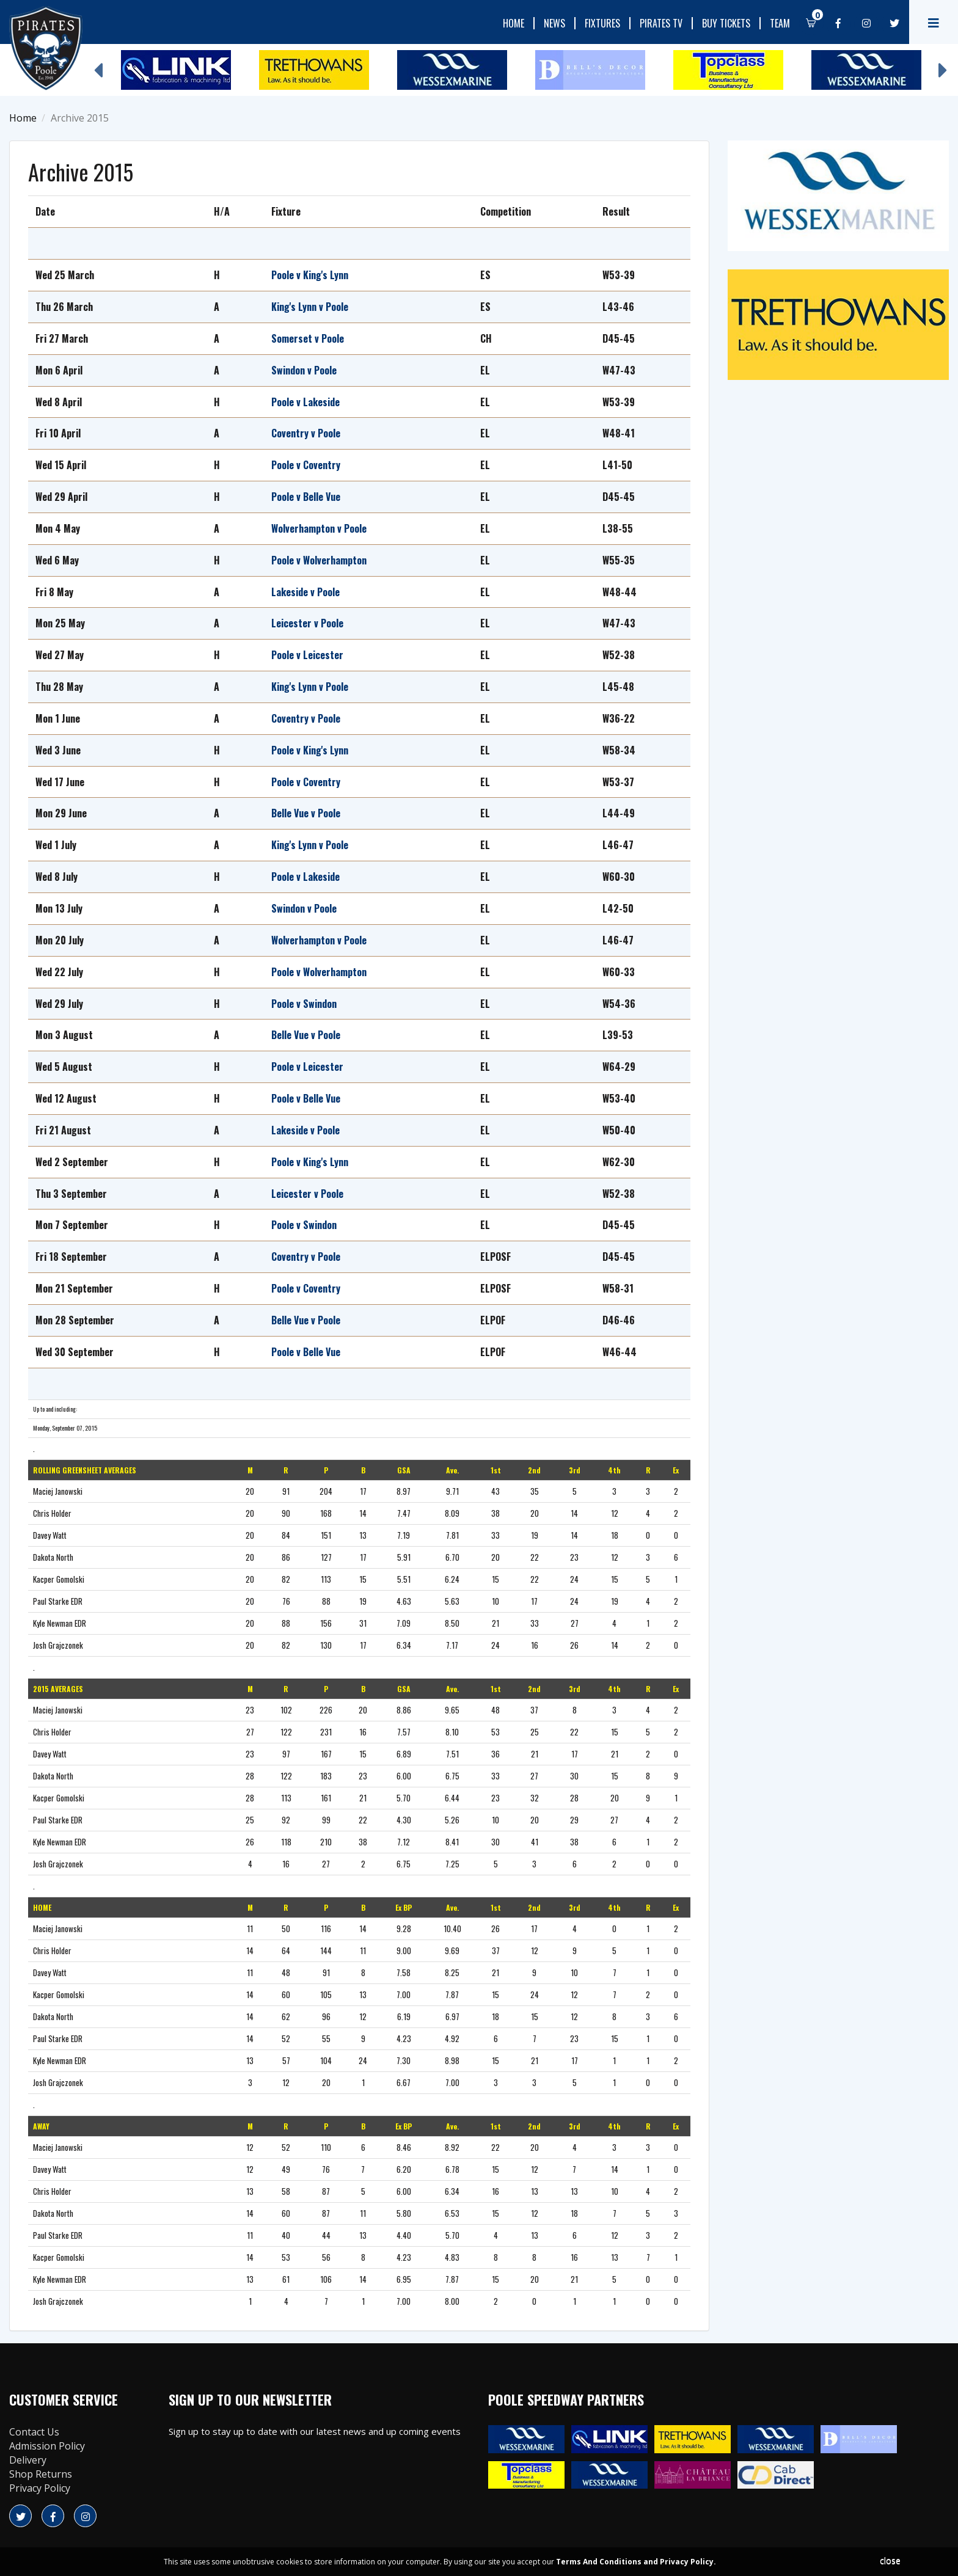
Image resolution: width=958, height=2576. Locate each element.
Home (513, 23)
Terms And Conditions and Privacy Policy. (636, 2561)
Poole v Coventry (305, 465)
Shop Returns (40, 2474)
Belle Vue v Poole (305, 813)
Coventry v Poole (305, 433)
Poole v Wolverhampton (319, 560)
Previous (98, 64)
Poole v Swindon (305, 1003)
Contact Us (34, 2432)
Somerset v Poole (307, 338)
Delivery (27, 2460)
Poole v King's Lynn (309, 275)
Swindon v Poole (304, 370)
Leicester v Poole (307, 623)
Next (943, 64)
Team (780, 23)
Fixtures (602, 23)
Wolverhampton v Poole (319, 528)
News (554, 23)
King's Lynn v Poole (309, 306)
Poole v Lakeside (305, 402)
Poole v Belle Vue (305, 496)
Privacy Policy (39, 2488)
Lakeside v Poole (305, 592)
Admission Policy (47, 2446)
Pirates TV (661, 23)
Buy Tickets (726, 23)
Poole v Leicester (307, 655)
